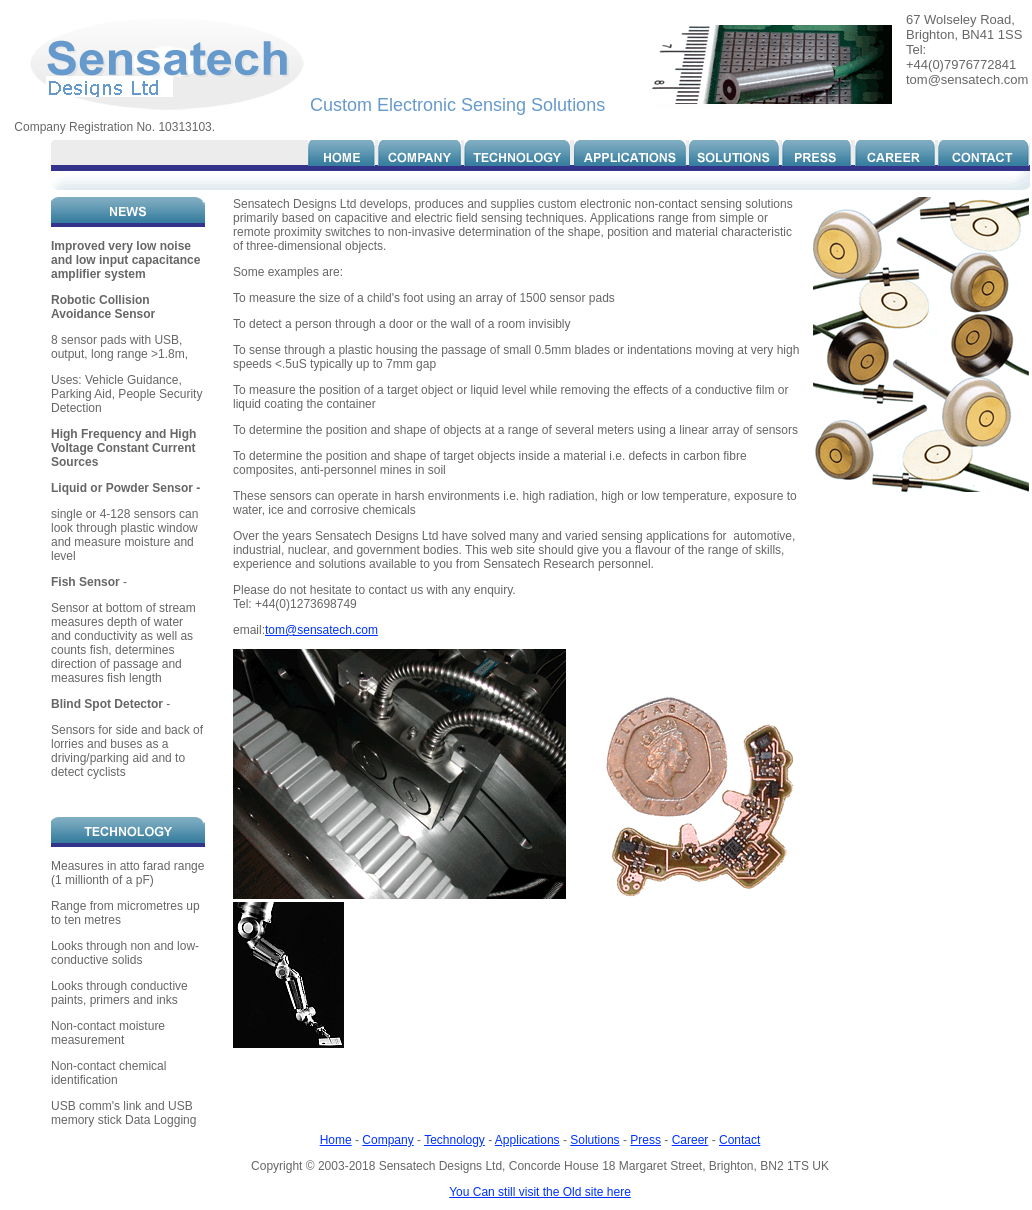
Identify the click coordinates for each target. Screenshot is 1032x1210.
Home (336, 1140)
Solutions (594, 1140)
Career (690, 1140)
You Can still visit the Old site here (540, 1192)
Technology (454, 1140)
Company (387, 1140)
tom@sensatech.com (321, 630)
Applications (527, 1140)
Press (645, 1140)
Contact (739, 1140)
